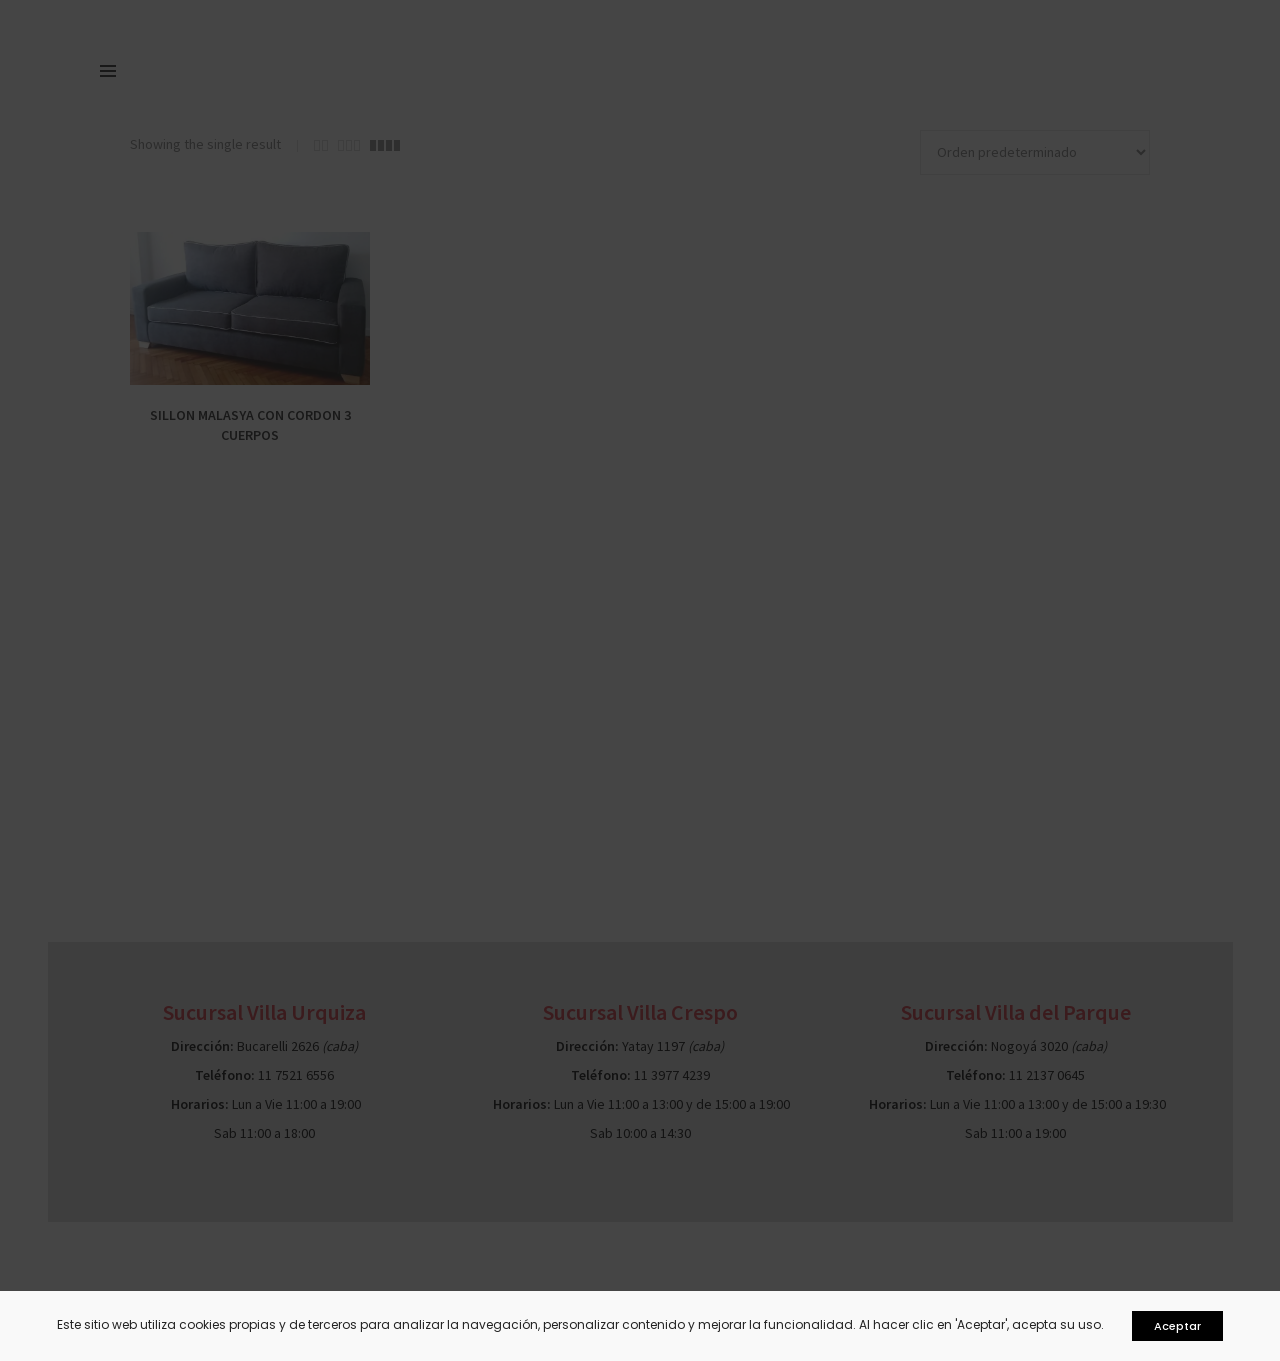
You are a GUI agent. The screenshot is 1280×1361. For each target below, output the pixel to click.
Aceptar (1177, 1326)
